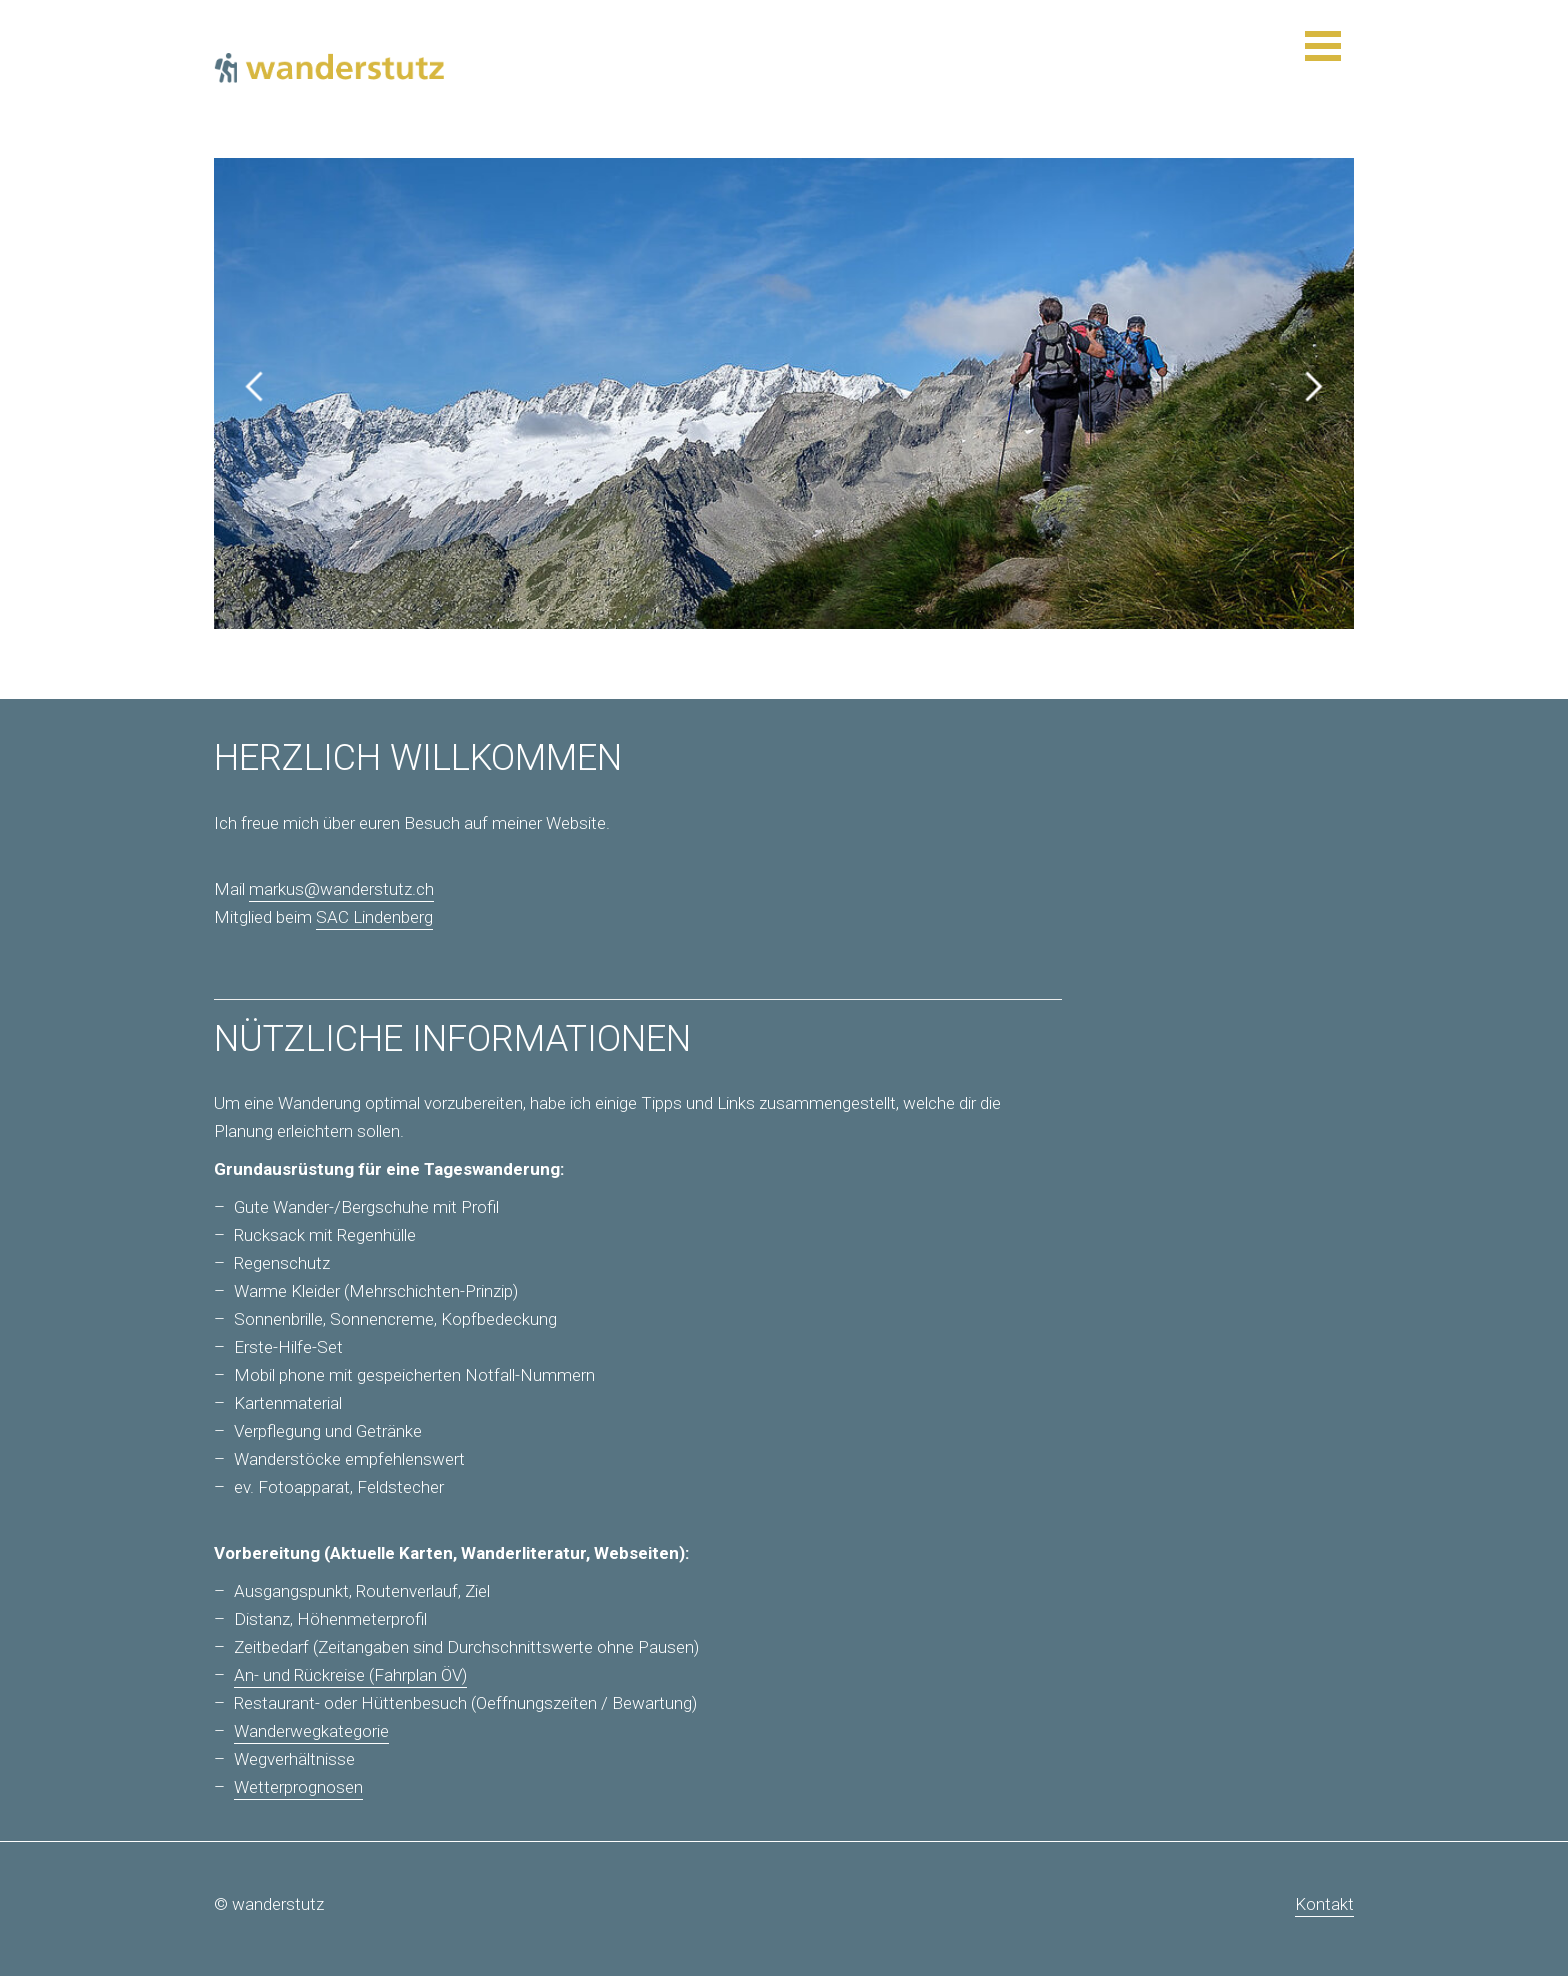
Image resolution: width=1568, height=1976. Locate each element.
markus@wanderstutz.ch (341, 889)
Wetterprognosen (298, 1787)
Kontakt (1324, 1904)
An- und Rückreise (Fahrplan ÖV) (350, 1675)
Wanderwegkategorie (311, 1731)
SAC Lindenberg (374, 917)
